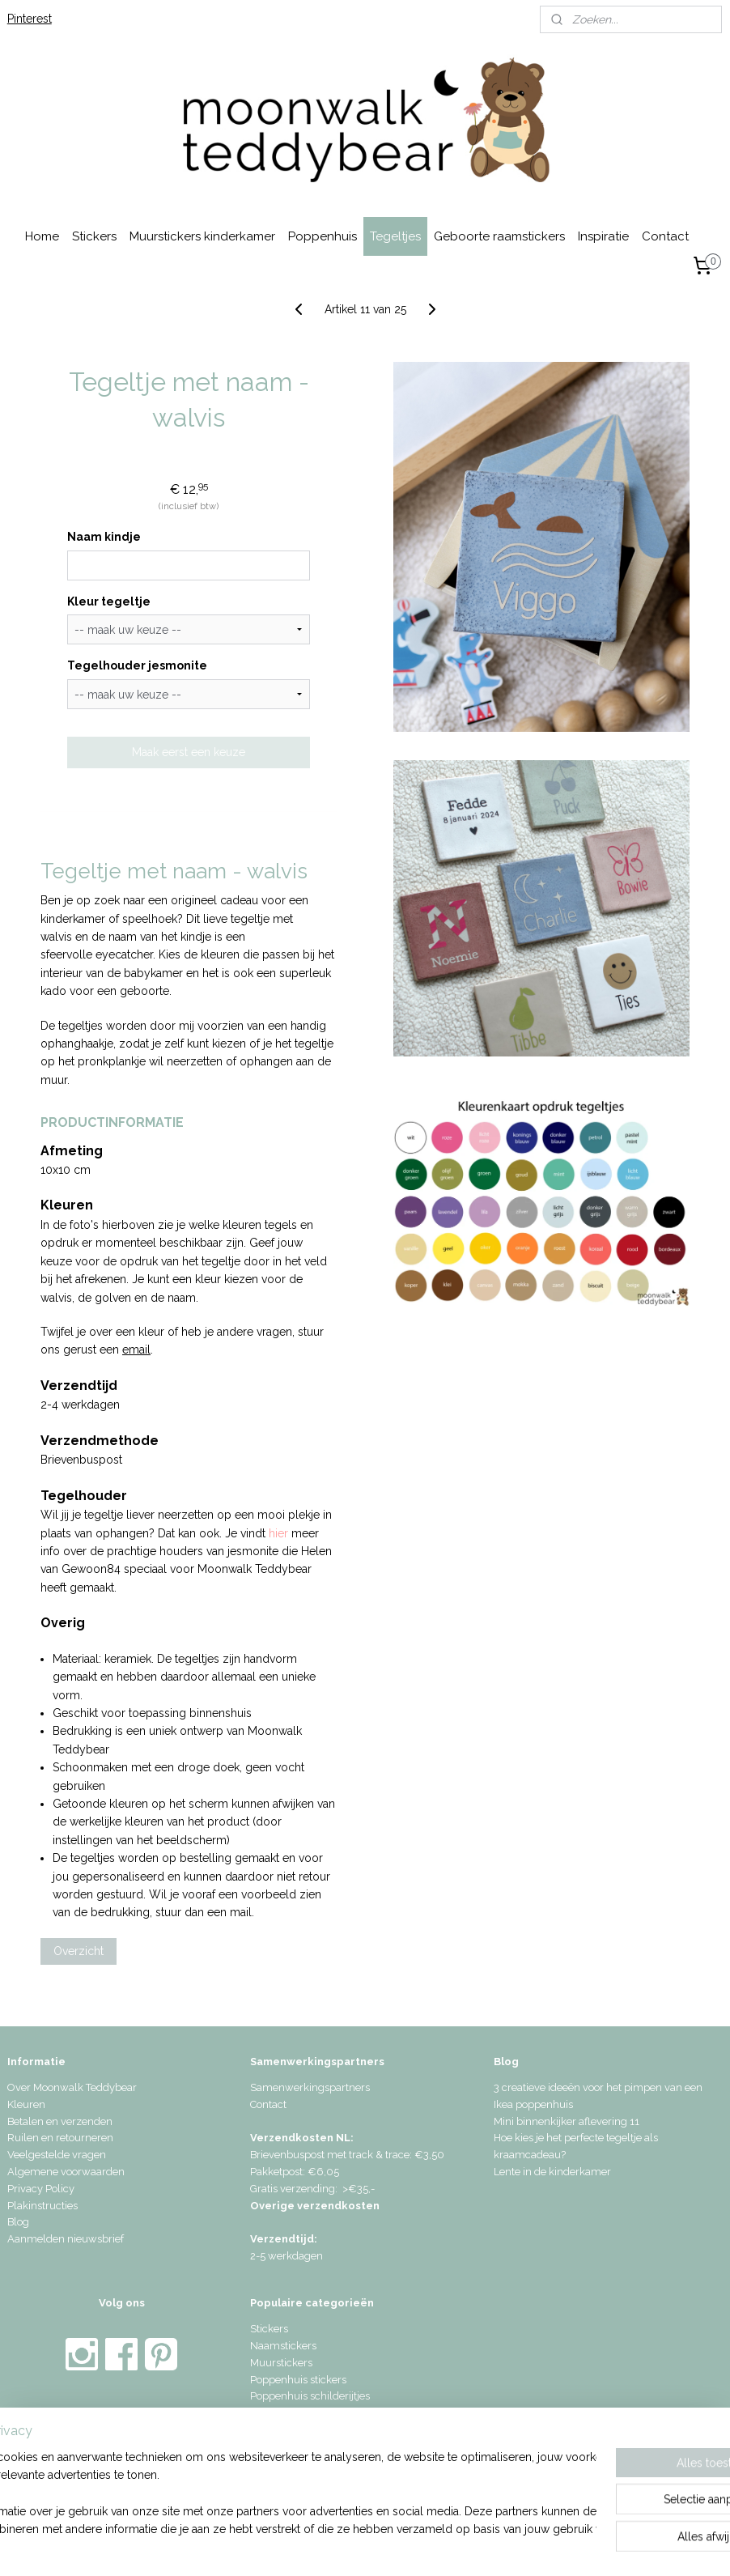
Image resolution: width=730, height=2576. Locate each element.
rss (352, 2546)
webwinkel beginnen (409, 2546)
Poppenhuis (322, 236)
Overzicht (78, 1951)
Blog (18, 2222)
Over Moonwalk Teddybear (72, 2087)
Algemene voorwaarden (66, 2172)
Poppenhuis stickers (298, 2380)
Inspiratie (603, 236)
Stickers (94, 236)
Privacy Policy (40, 2189)
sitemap (322, 2546)
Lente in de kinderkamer (552, 2172)
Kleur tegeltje (109, 601)
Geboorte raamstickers (499, 236)
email (136, 1349)
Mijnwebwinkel (546, 2546)
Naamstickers (283, 2346)
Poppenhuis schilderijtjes (310, 2396)
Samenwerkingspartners (310, 2087)
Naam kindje (104, 536)
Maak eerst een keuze (188, 752)
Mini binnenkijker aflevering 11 (566, 2121)
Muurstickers (281, 2363)
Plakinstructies (42, 2206)
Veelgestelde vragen (56, 2155)
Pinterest (29, 18)
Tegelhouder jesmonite (137, 665)
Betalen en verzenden (59, 2121)
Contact (665, 236)
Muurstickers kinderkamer (202, 236)
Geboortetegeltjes (292, 2430)
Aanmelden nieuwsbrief (65, 2239)
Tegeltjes (395, 236)
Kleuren (26, 2104)
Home (42, 236)
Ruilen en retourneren (60, 2138)
